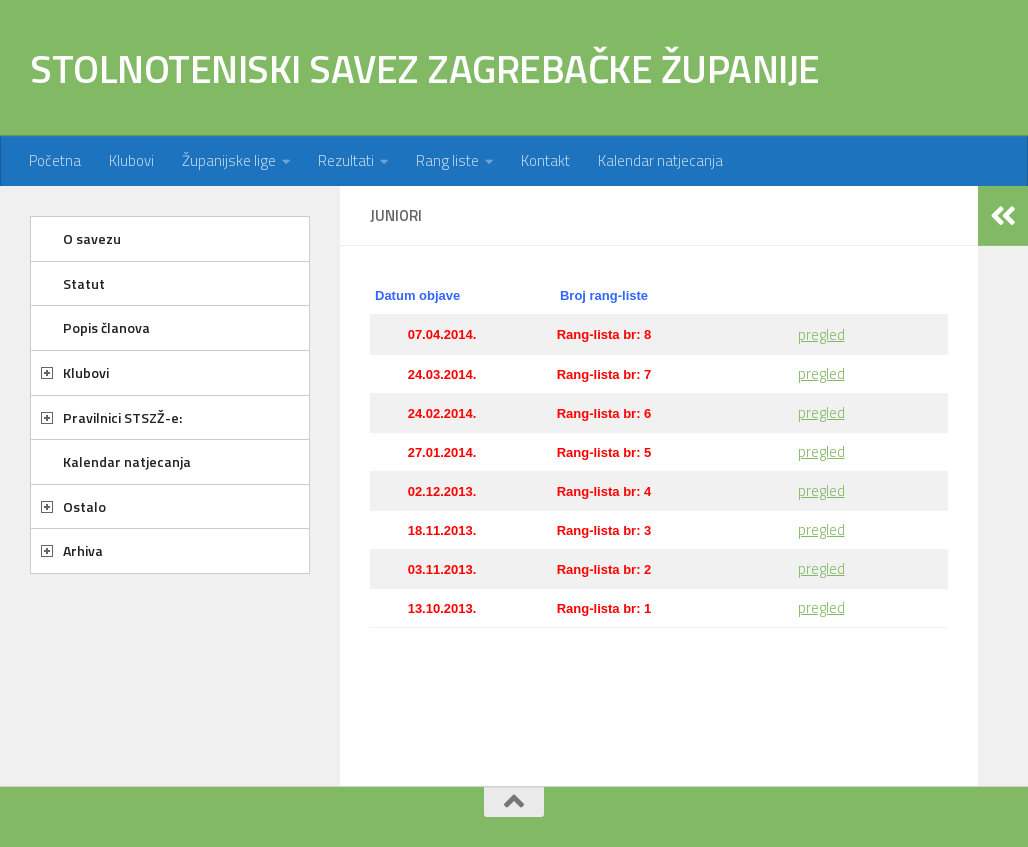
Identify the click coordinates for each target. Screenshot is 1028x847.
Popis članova (106, 327)
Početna (55, 160)
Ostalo (84, 506)
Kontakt (545, 160)
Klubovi (131, 160)
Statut (84, 283)
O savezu (92, 238)
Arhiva (83, 550)
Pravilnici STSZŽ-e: (122, 417)
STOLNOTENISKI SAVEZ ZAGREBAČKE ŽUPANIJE (425, 68)
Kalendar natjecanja (660, 160)
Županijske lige (229, 160)
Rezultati (346, 160)
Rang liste (447, 160)
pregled (821, 334)
